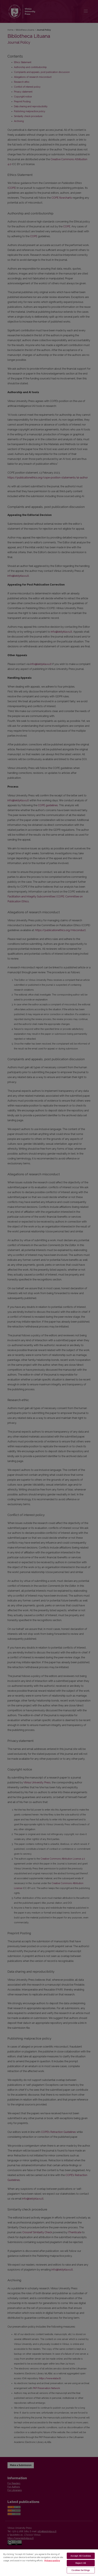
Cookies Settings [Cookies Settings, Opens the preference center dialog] (80, 2570)
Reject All (81, 2563)
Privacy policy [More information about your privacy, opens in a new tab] (52, 2560)
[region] (49, 2562)
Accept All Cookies (80, 2556)
